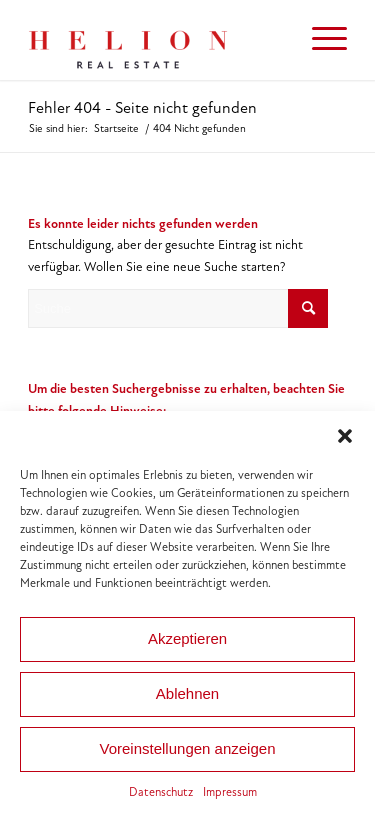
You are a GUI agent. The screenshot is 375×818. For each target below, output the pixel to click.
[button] (345, 436)
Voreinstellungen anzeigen (188, 748)
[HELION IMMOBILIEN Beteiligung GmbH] (155, 40)
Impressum (230, 792)
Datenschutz (161, 792)
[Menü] (319, 40)
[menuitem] (319, 40)
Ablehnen (187, 693)
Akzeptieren (187, 638)
